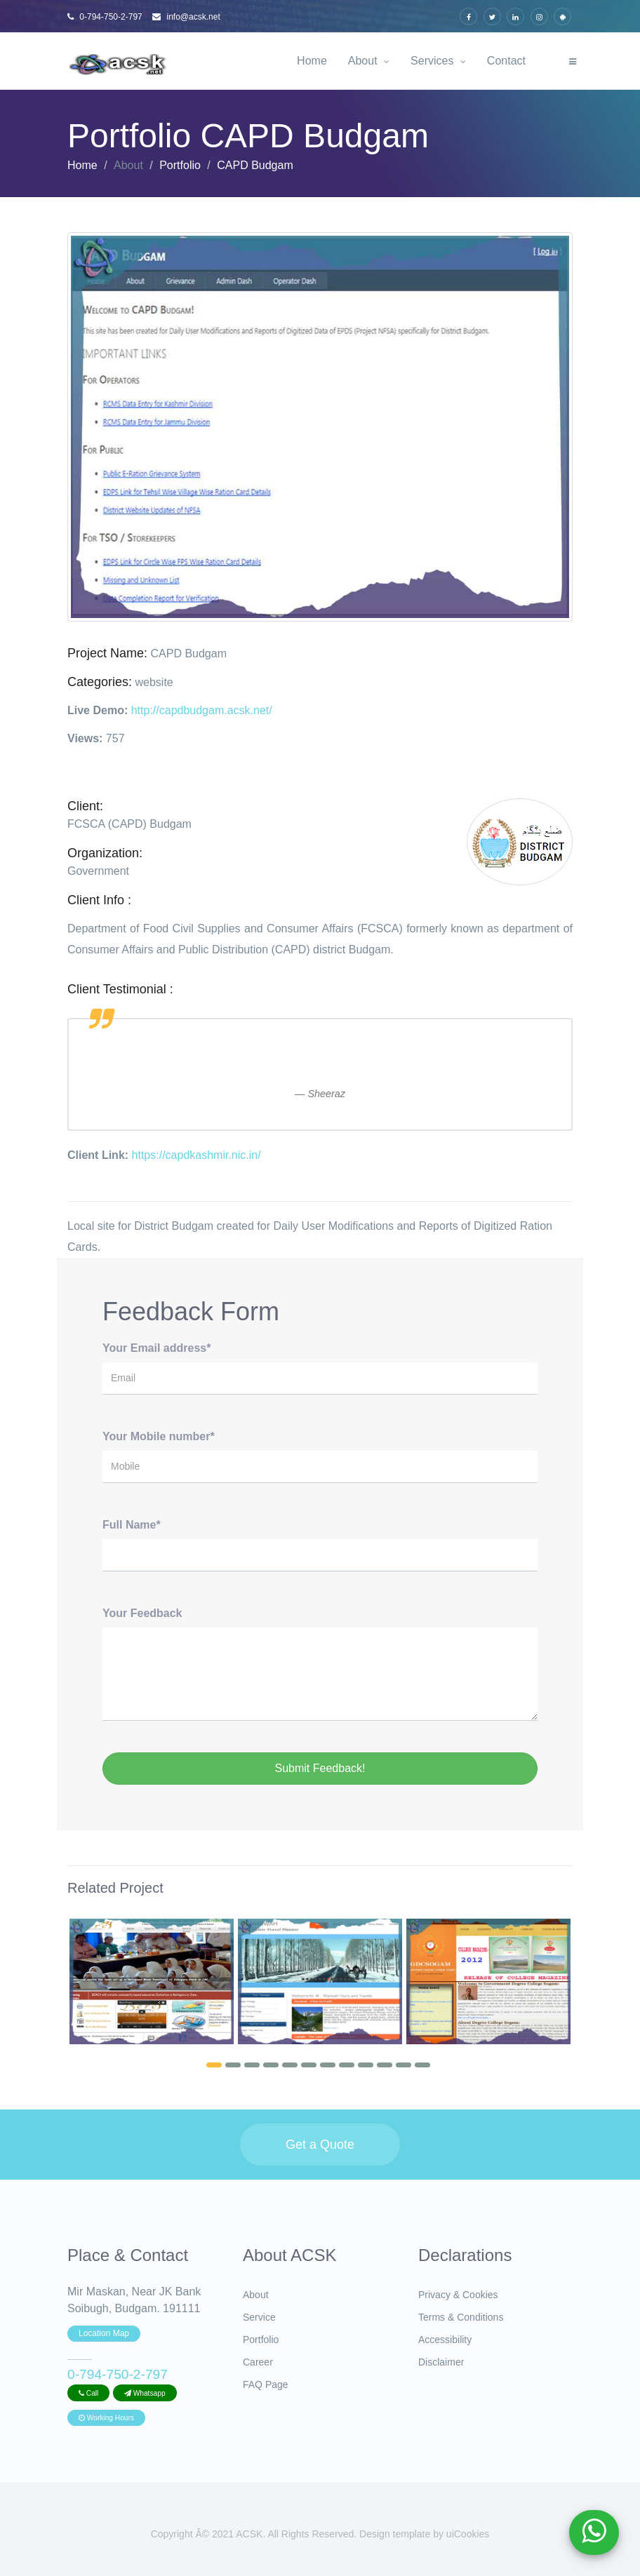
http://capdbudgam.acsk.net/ (201, 710)
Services (438, 61)
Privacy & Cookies (458, 2294)
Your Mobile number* (158, 1436)
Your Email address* (156, 1348)
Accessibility (445, 2339)
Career (258, 2362)
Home (312, 61)
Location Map (104, 2333)
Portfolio (180, 165)
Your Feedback (142, 1613)
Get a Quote (320, 2145)
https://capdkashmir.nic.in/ (196, 1155)
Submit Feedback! (320, 1768)
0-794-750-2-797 (104, 17)
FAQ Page (265, 2384)
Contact (506, 61)
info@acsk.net (186, 17)
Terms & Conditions (460, 2317)
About (368, 61)
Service (259, 2317)
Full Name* (131, 1525)
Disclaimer (441, 2362)
